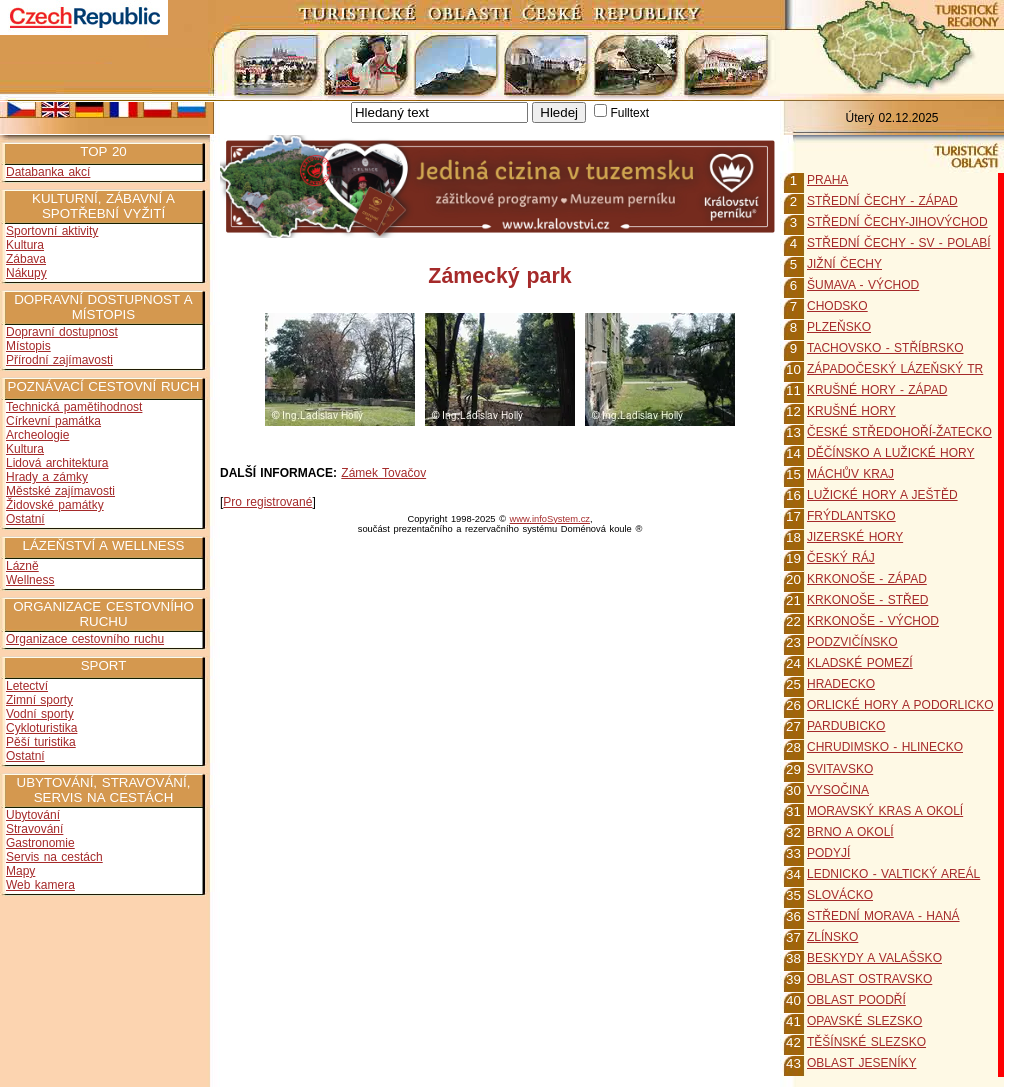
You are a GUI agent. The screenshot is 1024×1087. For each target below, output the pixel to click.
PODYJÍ (828, 853)
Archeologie (37, 435)
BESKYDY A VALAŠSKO (874, 958)
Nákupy (26, 273)
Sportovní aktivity (52, 231)
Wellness (30, 580)
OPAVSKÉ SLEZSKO (864, 1021)
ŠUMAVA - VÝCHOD (863, 285)
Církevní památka (53, 421)
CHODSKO (837, 306)
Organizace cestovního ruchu (85, 639)
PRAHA (827, 180)
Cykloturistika (41, 728)
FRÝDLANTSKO (851, 516)
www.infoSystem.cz (550, 519)
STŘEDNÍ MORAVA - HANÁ (883, 916)
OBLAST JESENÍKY (862, 1063)
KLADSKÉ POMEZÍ (860, 663)
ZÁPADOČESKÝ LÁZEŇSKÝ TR (895, 369)
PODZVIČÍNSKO (852, 642)
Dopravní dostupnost (62, 332)
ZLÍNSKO (832, 937)
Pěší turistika (41, 742)
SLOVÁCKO (840, 895)
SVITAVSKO (840, 769)
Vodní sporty (40, 714)
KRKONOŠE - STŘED (867, 600)
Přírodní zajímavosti (59, 360)
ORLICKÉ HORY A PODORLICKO (900, 705)
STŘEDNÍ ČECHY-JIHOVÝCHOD (897, 222)
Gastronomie (40, 843)
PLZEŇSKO (839, 327)
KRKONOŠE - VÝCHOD (873, 621)
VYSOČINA (838, 790)
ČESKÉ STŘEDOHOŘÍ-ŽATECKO (899, 432)
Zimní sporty (39, 700)
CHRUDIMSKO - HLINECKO (885, 747)
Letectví (27, 686)
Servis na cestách (54, 857)
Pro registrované (267, 502)
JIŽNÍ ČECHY (844, 264)
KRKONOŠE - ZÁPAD (867, 579)
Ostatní (25, 519)
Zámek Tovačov (383, 473)
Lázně (22, 566)
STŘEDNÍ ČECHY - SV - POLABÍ (898, 243)
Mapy (20, 871)
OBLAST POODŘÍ (856, 1000)
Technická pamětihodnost (74, 407)
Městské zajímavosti (60, 491)
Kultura (25, 245)
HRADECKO (841, 684)
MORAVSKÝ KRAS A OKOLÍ (885, 811)
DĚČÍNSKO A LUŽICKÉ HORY (891, 453)
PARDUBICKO (846, 726)
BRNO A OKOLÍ (850, 832)
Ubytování (33, 815)
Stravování (34, 829)
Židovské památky (55, 505)
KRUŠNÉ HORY (851, 411)
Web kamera (40, 885)
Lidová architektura (57, 463)
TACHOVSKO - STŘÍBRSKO (885, 348)
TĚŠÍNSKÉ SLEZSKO (866, 1042)
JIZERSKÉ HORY (855, 537)
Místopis (28, 346)
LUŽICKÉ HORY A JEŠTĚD (882, 495)
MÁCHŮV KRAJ (850, 474)
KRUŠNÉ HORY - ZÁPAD (877, 390)
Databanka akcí (48, 172)
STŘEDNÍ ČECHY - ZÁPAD (882, 201)
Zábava (26, 259)
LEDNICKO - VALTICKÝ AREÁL (893, 874)
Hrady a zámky (47, 477)
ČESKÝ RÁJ (841, 558)
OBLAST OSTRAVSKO (869, 979)
